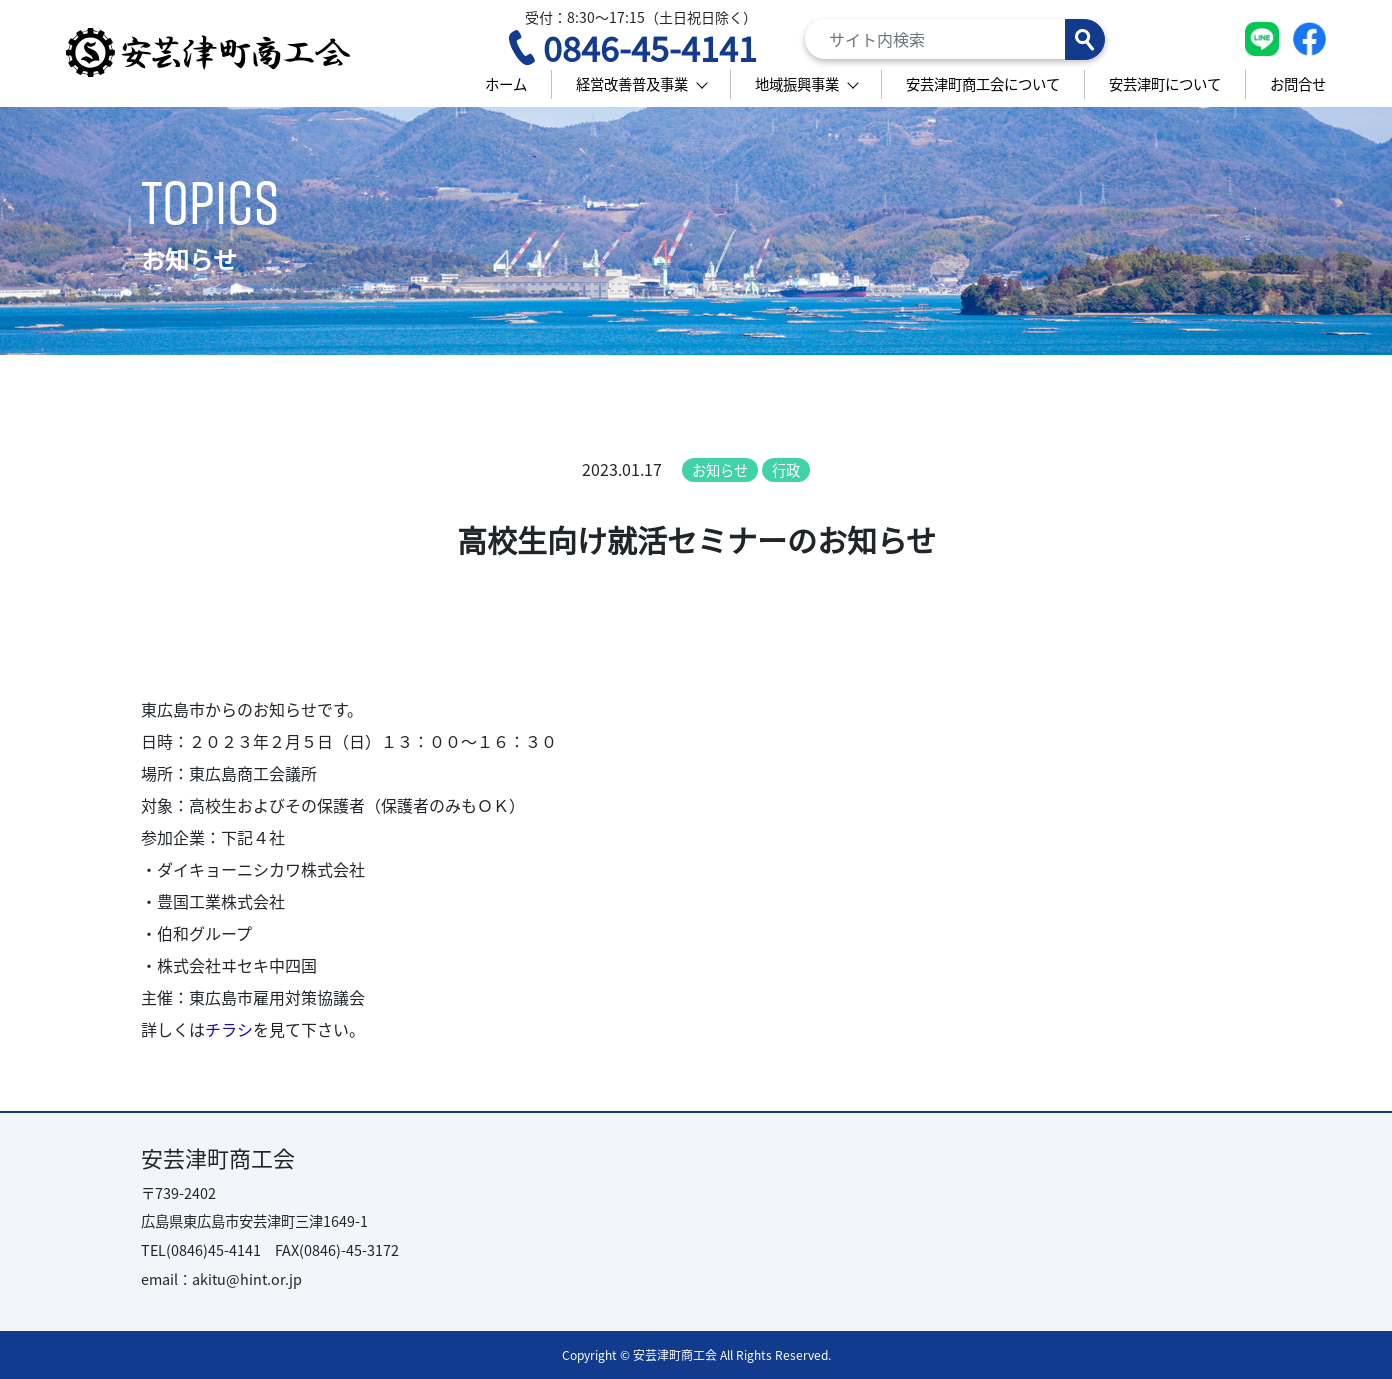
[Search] (955, 39)
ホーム (506, 83)
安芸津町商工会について (983, 83)
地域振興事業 (797, 83)
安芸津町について (1165, 83)
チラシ (229, 1029)
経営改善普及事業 (632, 83)
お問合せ (1298, 83)
